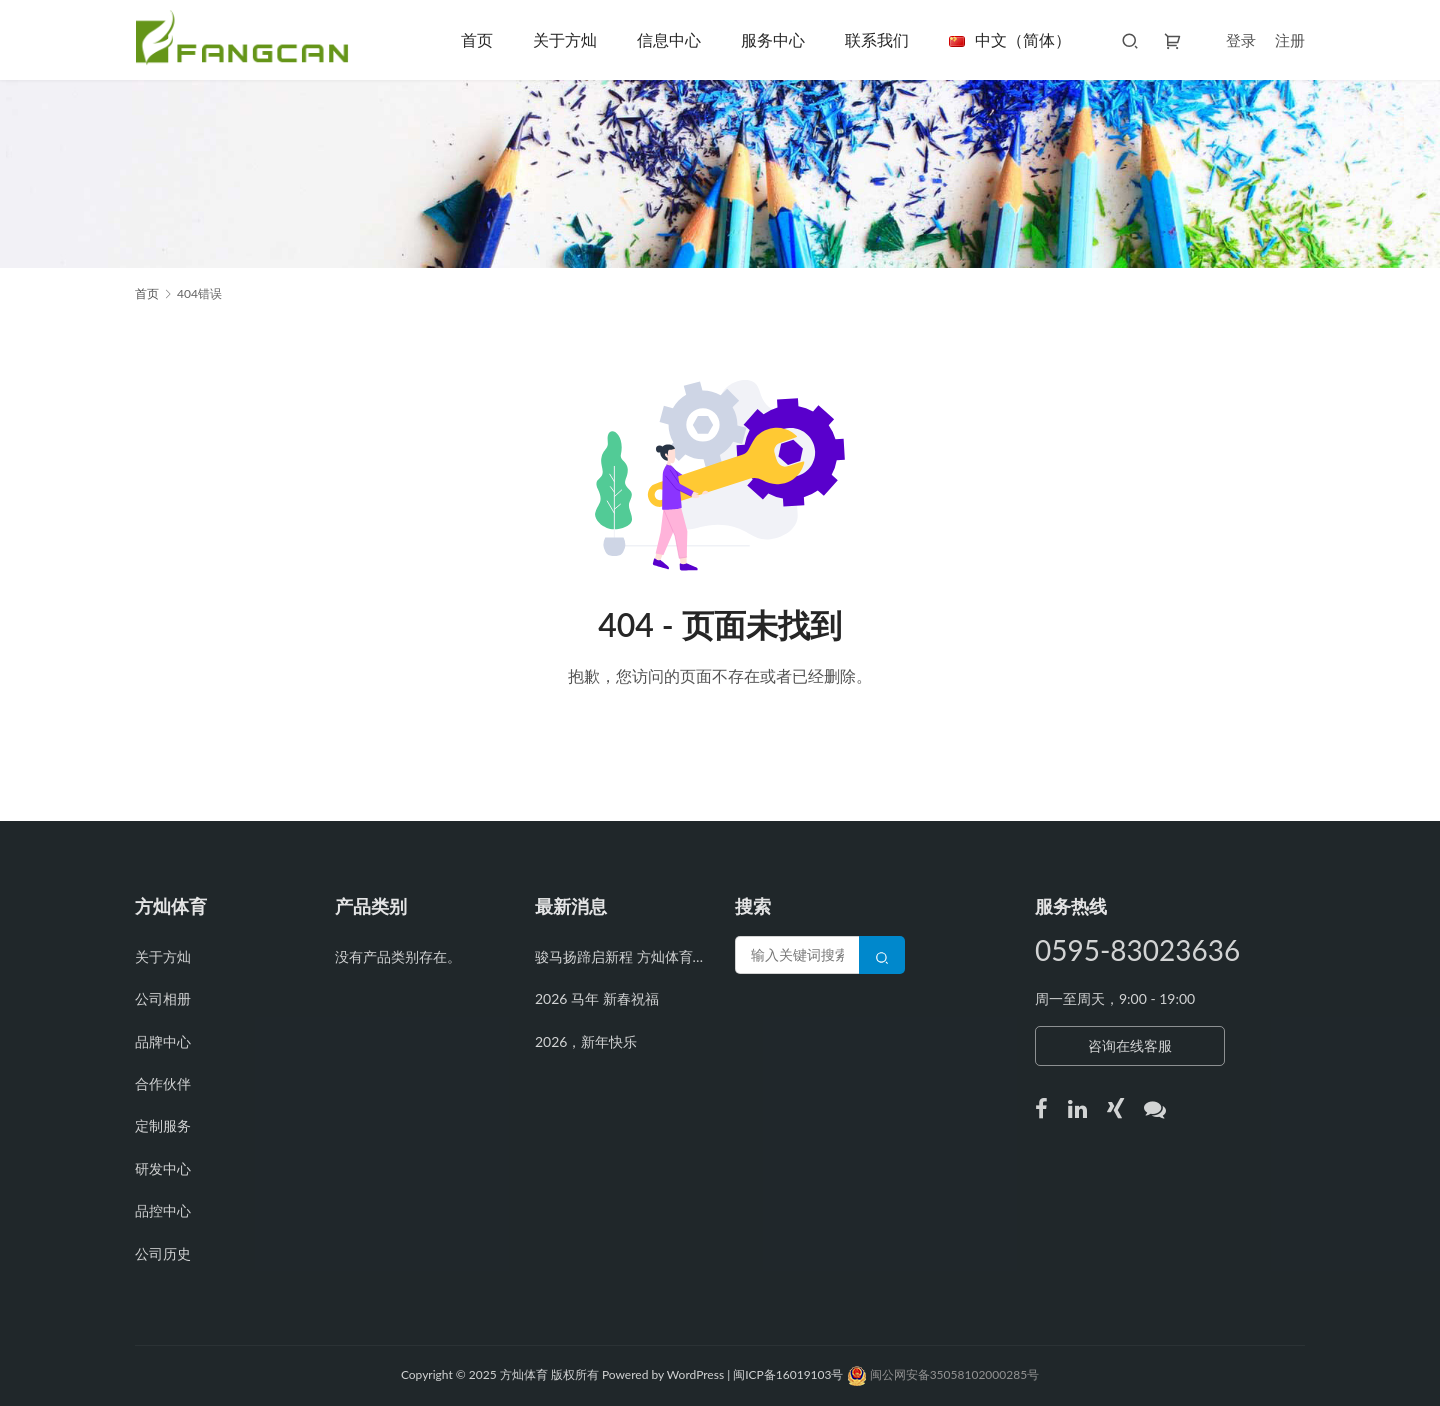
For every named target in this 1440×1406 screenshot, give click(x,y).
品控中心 (163, 1210)
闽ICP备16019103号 (789, 1374)
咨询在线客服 (1130, 1045)
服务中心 (773, 39)
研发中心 (163, 1168)
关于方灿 (565, 39)
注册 (1290, 40)
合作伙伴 (163, 1083)
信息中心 (669, 39)
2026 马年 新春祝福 (597, 998)
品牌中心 (163, 1041)
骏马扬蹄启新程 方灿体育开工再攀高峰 (620, 956)
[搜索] (1130, 40)
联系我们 (877, 39)
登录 (1241, 40)
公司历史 (163, 1253)
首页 (477, 39)
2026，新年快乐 (586, 1041)
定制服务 (163, 1125)
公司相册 (163, 998)
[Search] (882, 955)
